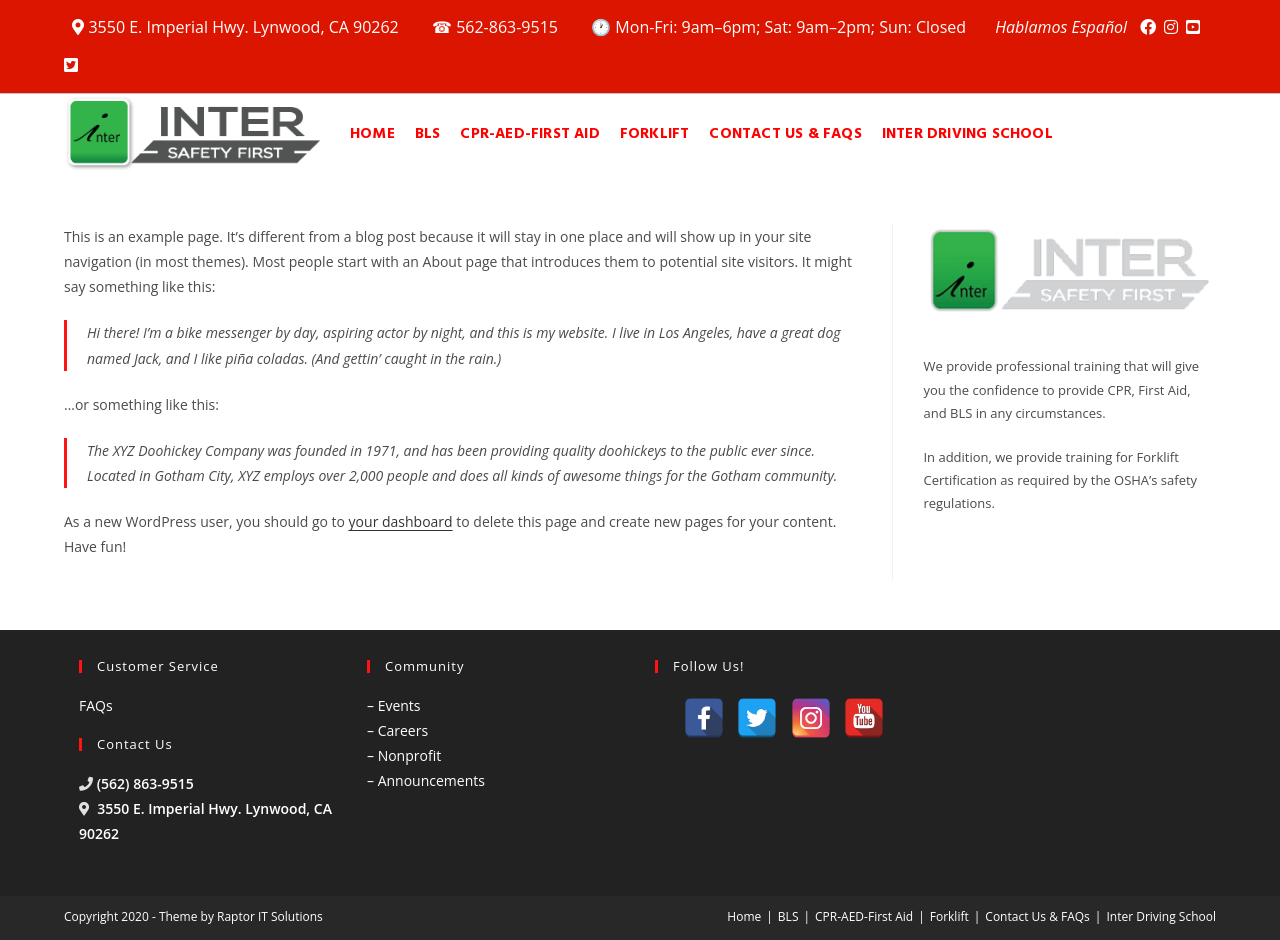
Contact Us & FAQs (1037, 916)
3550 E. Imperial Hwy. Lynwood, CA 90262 (237, 27)
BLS (788, 916)
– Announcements (426, 780)
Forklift (949, 916)
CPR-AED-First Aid (864, 916)
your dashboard (401, 521)
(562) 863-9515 (145, 783)
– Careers (397, 730)
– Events (394, 705)
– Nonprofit (404, 755)
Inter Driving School (1161, 916)
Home (744, 916)
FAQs (96, 705)
